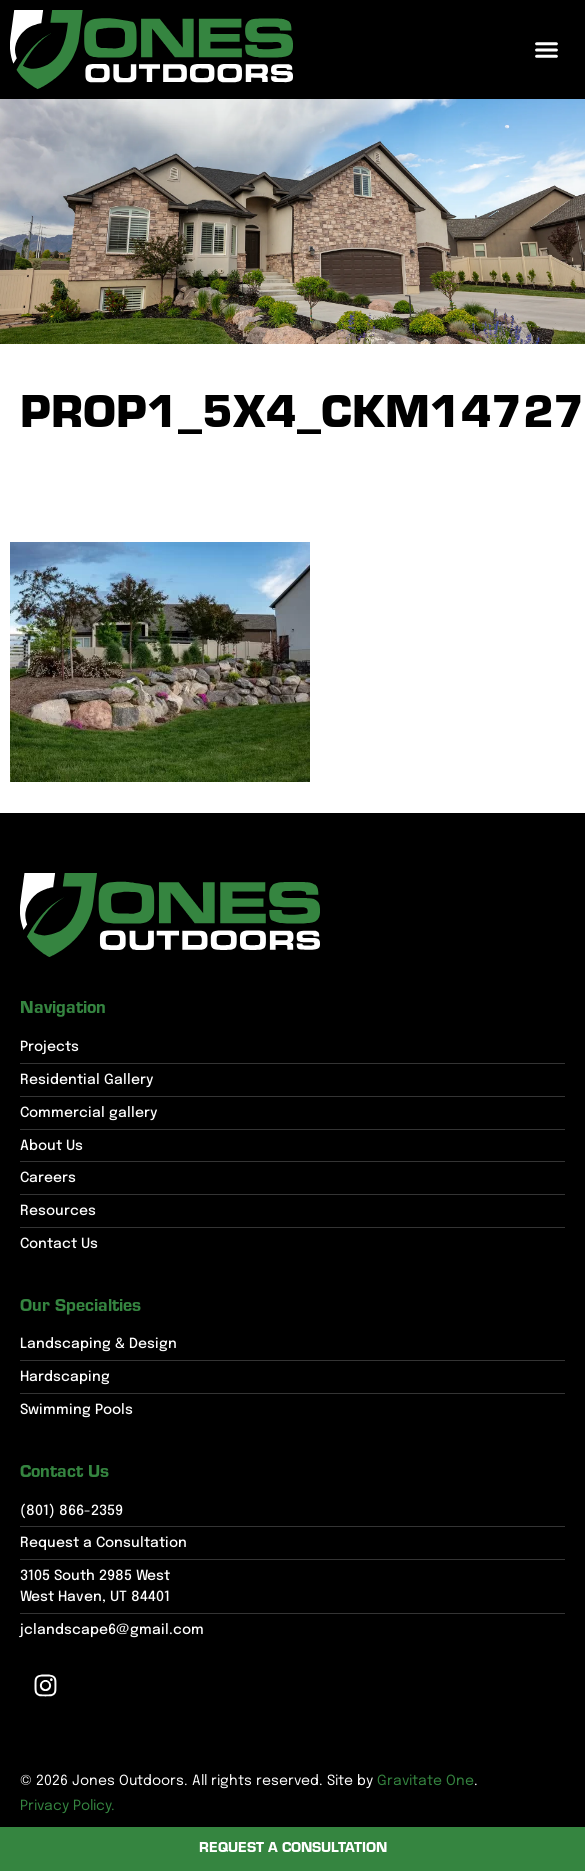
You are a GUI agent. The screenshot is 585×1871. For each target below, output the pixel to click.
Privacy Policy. (67, 1806)
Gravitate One (425, 1781)
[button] (547, 50)
